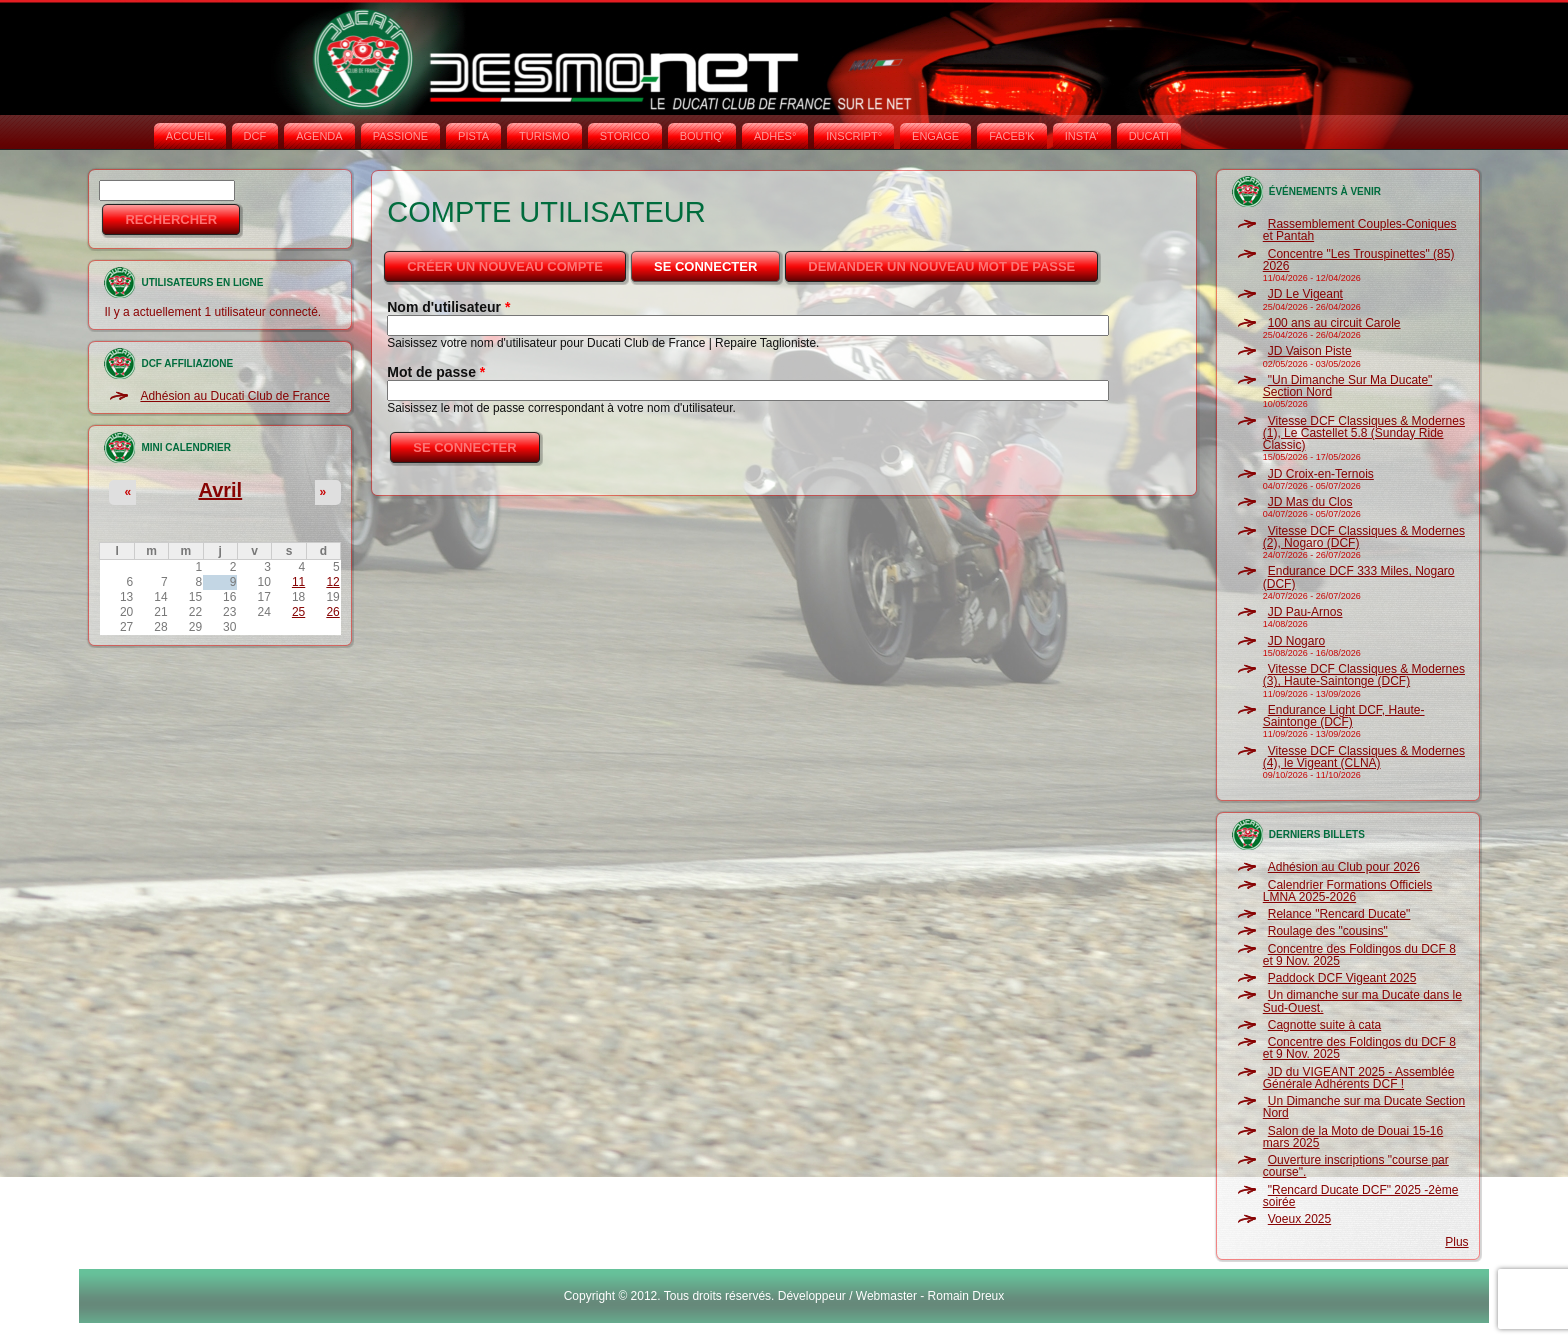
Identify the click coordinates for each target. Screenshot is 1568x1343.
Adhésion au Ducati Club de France (234, 396)
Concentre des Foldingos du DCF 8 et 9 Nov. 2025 (1359, 955)
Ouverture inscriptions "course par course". (1356, 1166)
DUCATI (1149, 136)
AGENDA (319, 136)
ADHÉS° (775, 136)
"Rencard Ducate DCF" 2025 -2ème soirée (1361, 1196)
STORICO (625, 136)
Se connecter (718, 261)
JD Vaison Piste (1310, 351)
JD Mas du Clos (1310, 502)
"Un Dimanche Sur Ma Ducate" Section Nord (1348, 386)
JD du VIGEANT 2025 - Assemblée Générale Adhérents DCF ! (1359, 1078)
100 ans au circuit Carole (1334, 323)
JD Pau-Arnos (1305, 612)
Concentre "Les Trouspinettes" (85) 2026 (1359, 260)
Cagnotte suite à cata (1324, 1025)
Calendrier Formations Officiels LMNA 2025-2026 (1348, 891)
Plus (1456, 1242)
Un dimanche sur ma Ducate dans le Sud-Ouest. (1362, 1001)
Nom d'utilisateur (448, 307)
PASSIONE (400, 136)
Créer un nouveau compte (505, 266)
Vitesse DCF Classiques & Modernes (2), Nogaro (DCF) (1364, 537)
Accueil (190, 136)
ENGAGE (935, 136)
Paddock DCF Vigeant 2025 (1342, 978)
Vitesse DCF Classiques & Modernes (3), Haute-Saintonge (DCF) (1364, 675)
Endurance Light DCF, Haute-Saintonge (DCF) (1344, 716)
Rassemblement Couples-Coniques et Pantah (1360, 230)
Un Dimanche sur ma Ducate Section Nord (1364, 1107)
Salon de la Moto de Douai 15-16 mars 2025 (1353, 1137)
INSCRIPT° (854, 136)
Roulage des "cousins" (1328, 931)
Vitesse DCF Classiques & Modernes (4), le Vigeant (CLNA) (1364, 757)
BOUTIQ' (702, 136)
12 (332, 582)
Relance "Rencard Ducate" (1339, 914)
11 (298, 582)
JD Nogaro (1296, 641)
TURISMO (544, 136)
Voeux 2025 (1299, 1219)
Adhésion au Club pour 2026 (1344, 867)
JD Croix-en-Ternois (1321, 474)
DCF (255, 136)
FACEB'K (1012, 136)
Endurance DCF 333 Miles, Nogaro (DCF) (1359, 577)
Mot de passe (436, 372)
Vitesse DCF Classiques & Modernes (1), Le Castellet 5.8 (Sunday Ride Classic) (1364, 433)
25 (298, 612)
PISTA (473, 136)
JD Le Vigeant (1305, 294)
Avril (220, 490)
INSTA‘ (1082, 136)
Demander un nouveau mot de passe (941, 266)
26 (332, 612)
